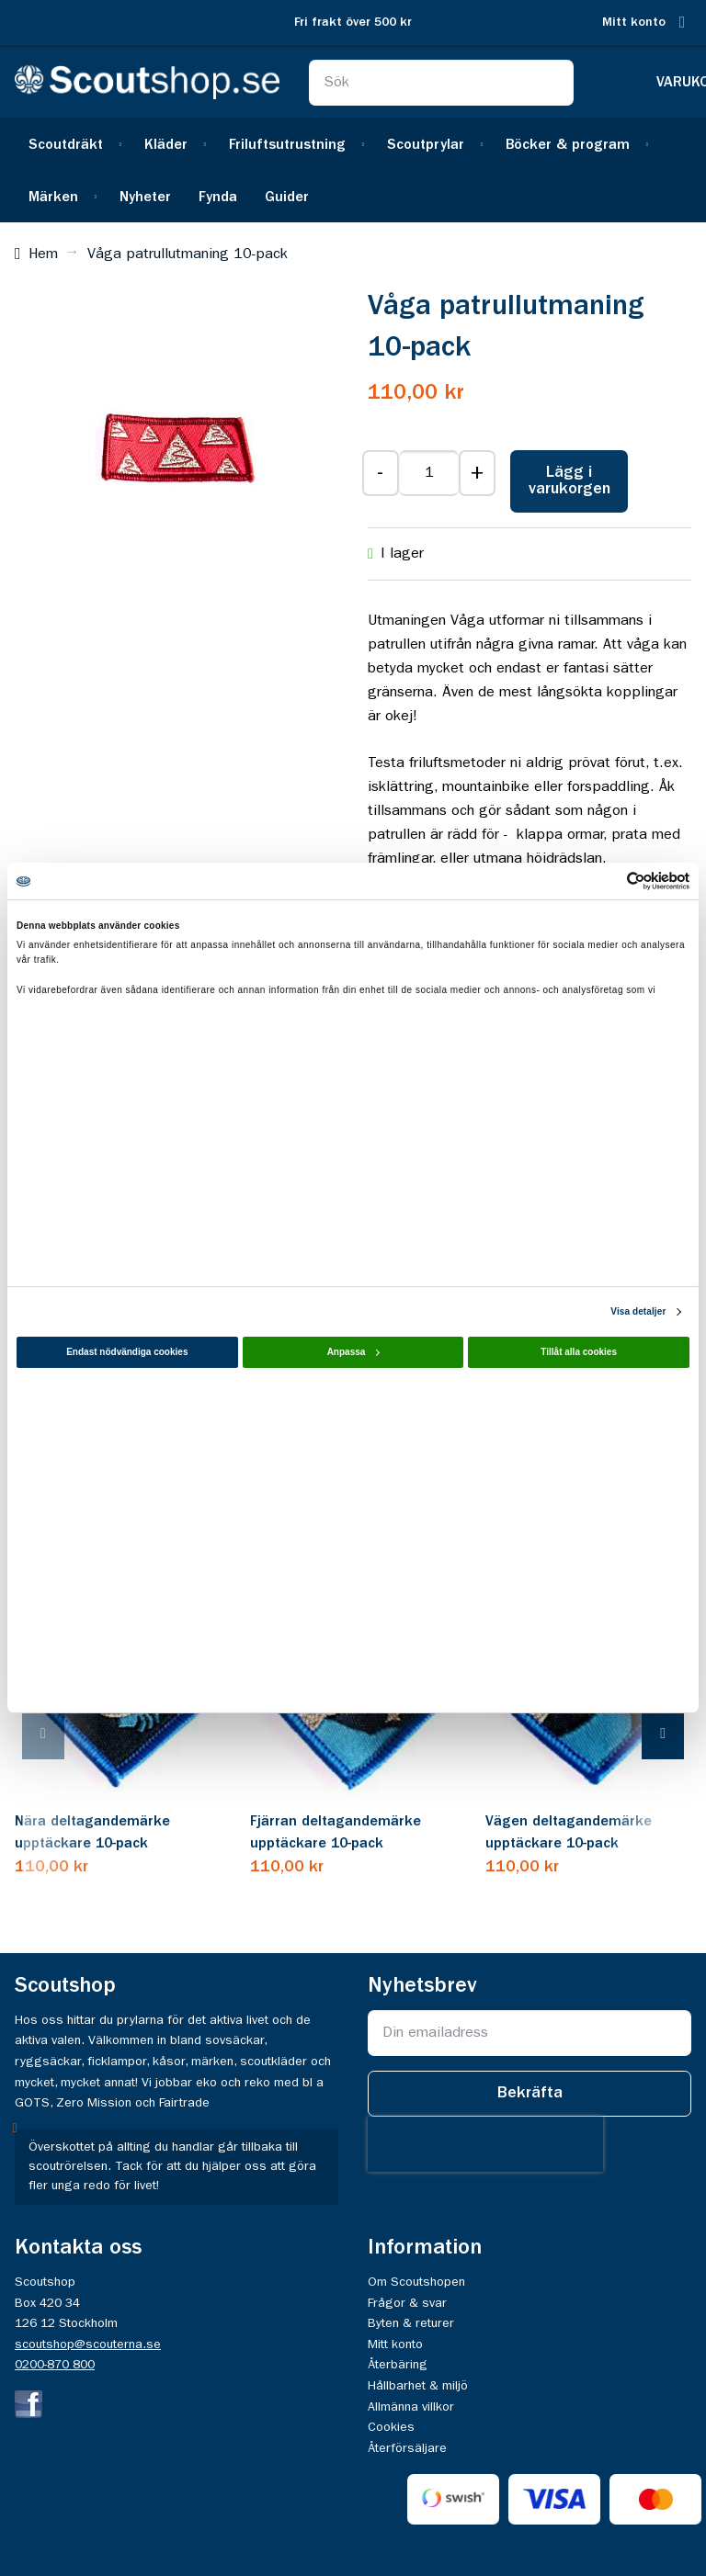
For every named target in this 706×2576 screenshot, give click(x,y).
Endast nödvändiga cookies (127, 1352)
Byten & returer (411, 2323)
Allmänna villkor (411, 2406)
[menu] (353, 170)
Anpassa (354, 1352)
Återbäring (397, 2364)
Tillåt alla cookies (579, 1352)
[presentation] (61, 1735)
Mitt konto (634, 22)
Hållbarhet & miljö (418, 2385)
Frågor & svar (407, 2303)
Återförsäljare (407, 2448)
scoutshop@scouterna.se (88, 2344)
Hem (43, 254)
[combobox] (441, 83)
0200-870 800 (55, 2364)
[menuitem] (73, 144)
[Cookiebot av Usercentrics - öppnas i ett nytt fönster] (609, 881)
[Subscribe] (529, 2094)
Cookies (391, 2427)
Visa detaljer (638, 1311)
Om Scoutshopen (416, 2282)
